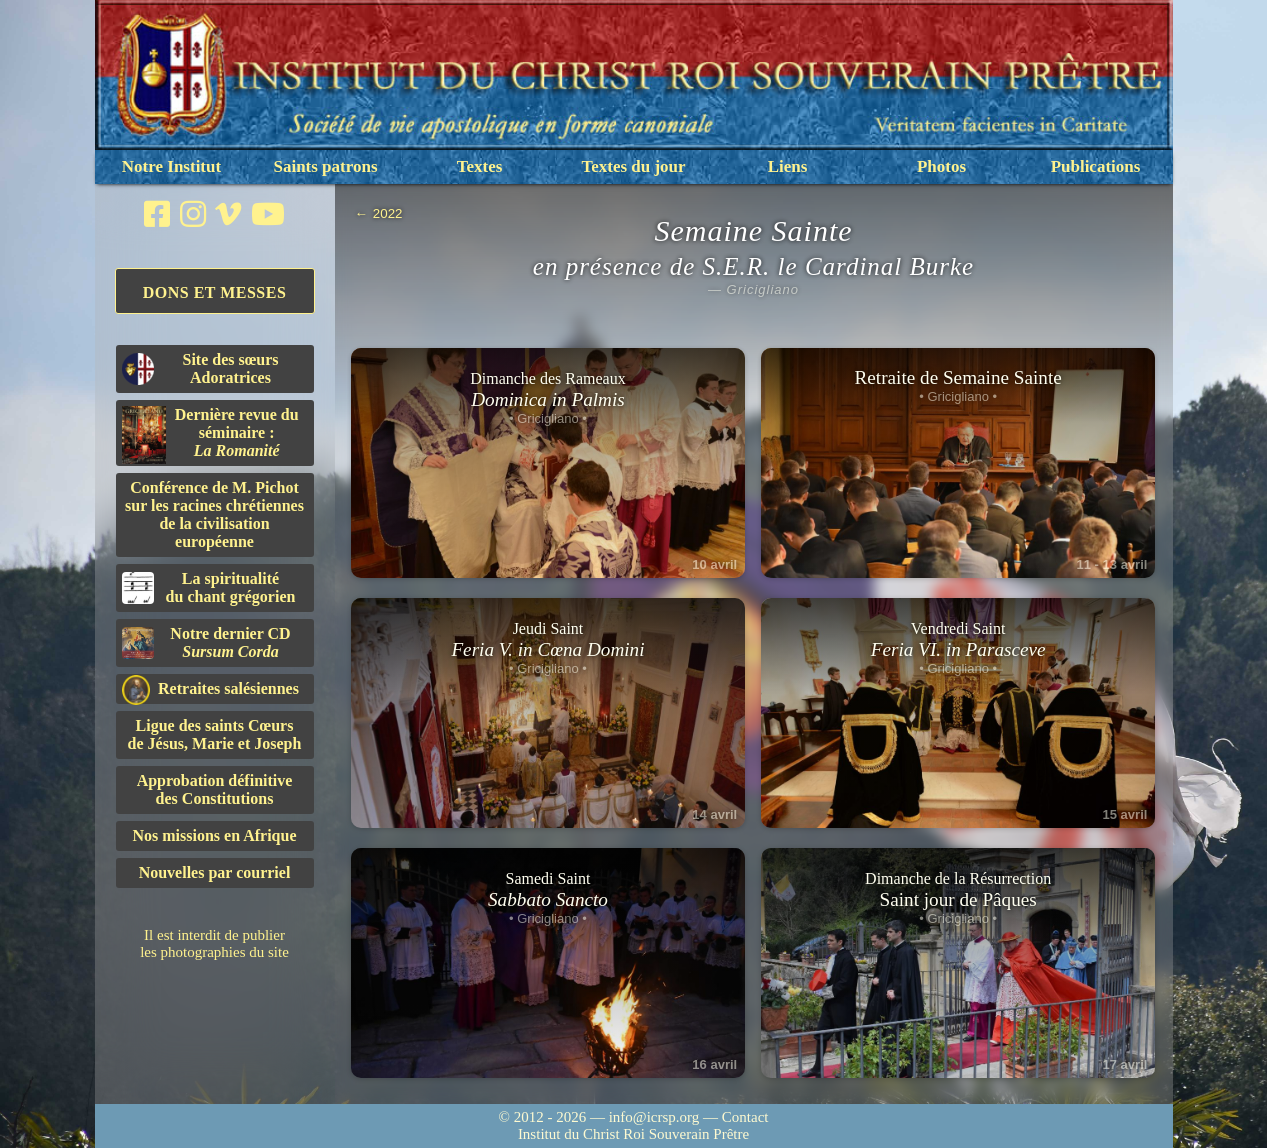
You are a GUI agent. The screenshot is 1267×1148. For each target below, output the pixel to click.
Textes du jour (633, 166)
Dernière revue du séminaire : (210, 435)
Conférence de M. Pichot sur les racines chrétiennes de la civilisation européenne (214, 514)
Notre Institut (171, 166)
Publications (1096, 166)
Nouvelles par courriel (215, 872)
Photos (941, 166)
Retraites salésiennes (210, 689)
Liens (788, 166)
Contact (745, 1117)
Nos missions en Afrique (214, 835)
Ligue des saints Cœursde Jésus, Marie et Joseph (215, 734)
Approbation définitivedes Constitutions (215, 789)
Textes (480, 166)
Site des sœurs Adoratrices (200, 368)
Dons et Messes (215, 292)
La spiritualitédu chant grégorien (209, 587)
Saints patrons (325, 166)
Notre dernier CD (206, 642)
